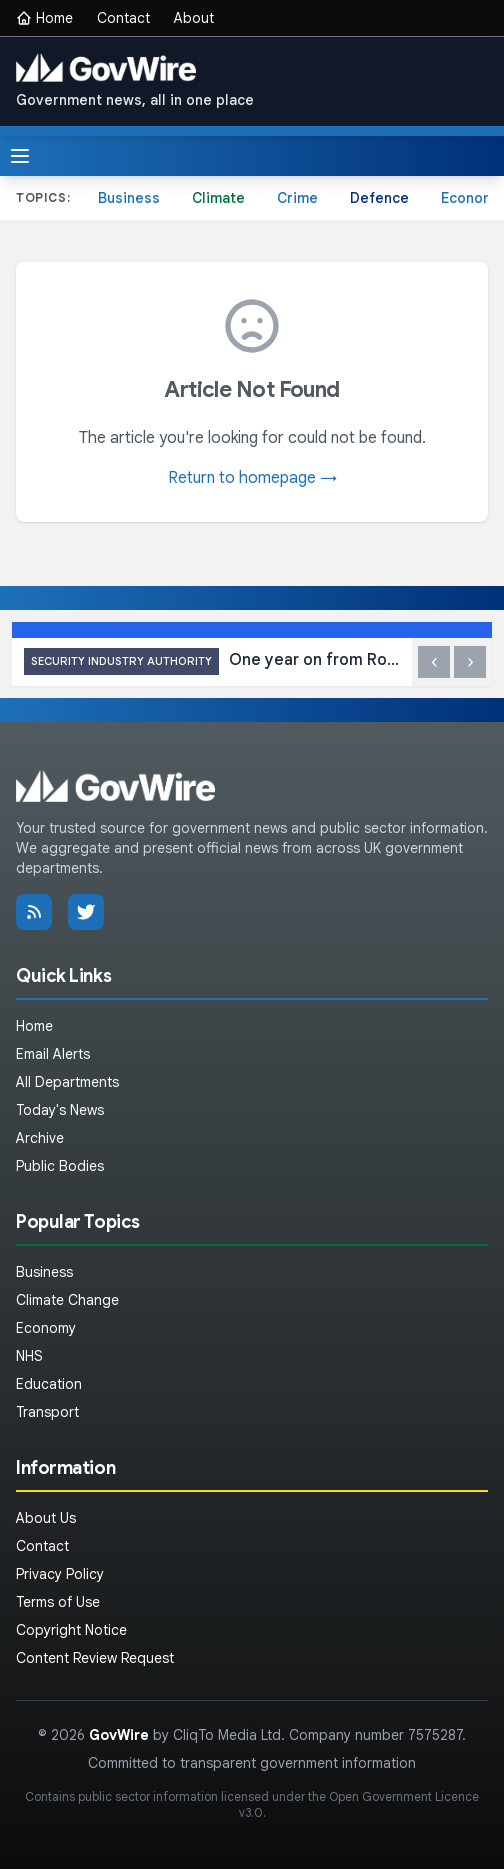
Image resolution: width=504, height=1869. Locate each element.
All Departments (67, 1082)
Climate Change (67, 1300)
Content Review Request (95, 1658)
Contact (123, 18)
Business (129, 198)
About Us (46, 1518)
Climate (218, 198)
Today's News (60, 1110)
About (194, 18)
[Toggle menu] (20, 156)
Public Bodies (60, 1166)
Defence (379, 198)
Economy (46, 1328)
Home (44, 18)
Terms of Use (58, 1602)
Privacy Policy (60, 1574)
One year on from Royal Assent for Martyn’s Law (212, 661)
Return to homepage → (252, 478)
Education (49, 1384)
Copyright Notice (71, 1630)
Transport (47, 1412)
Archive (40, 1138)
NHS (29, 1356)
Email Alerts (53, 1054)
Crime (297, 198)
